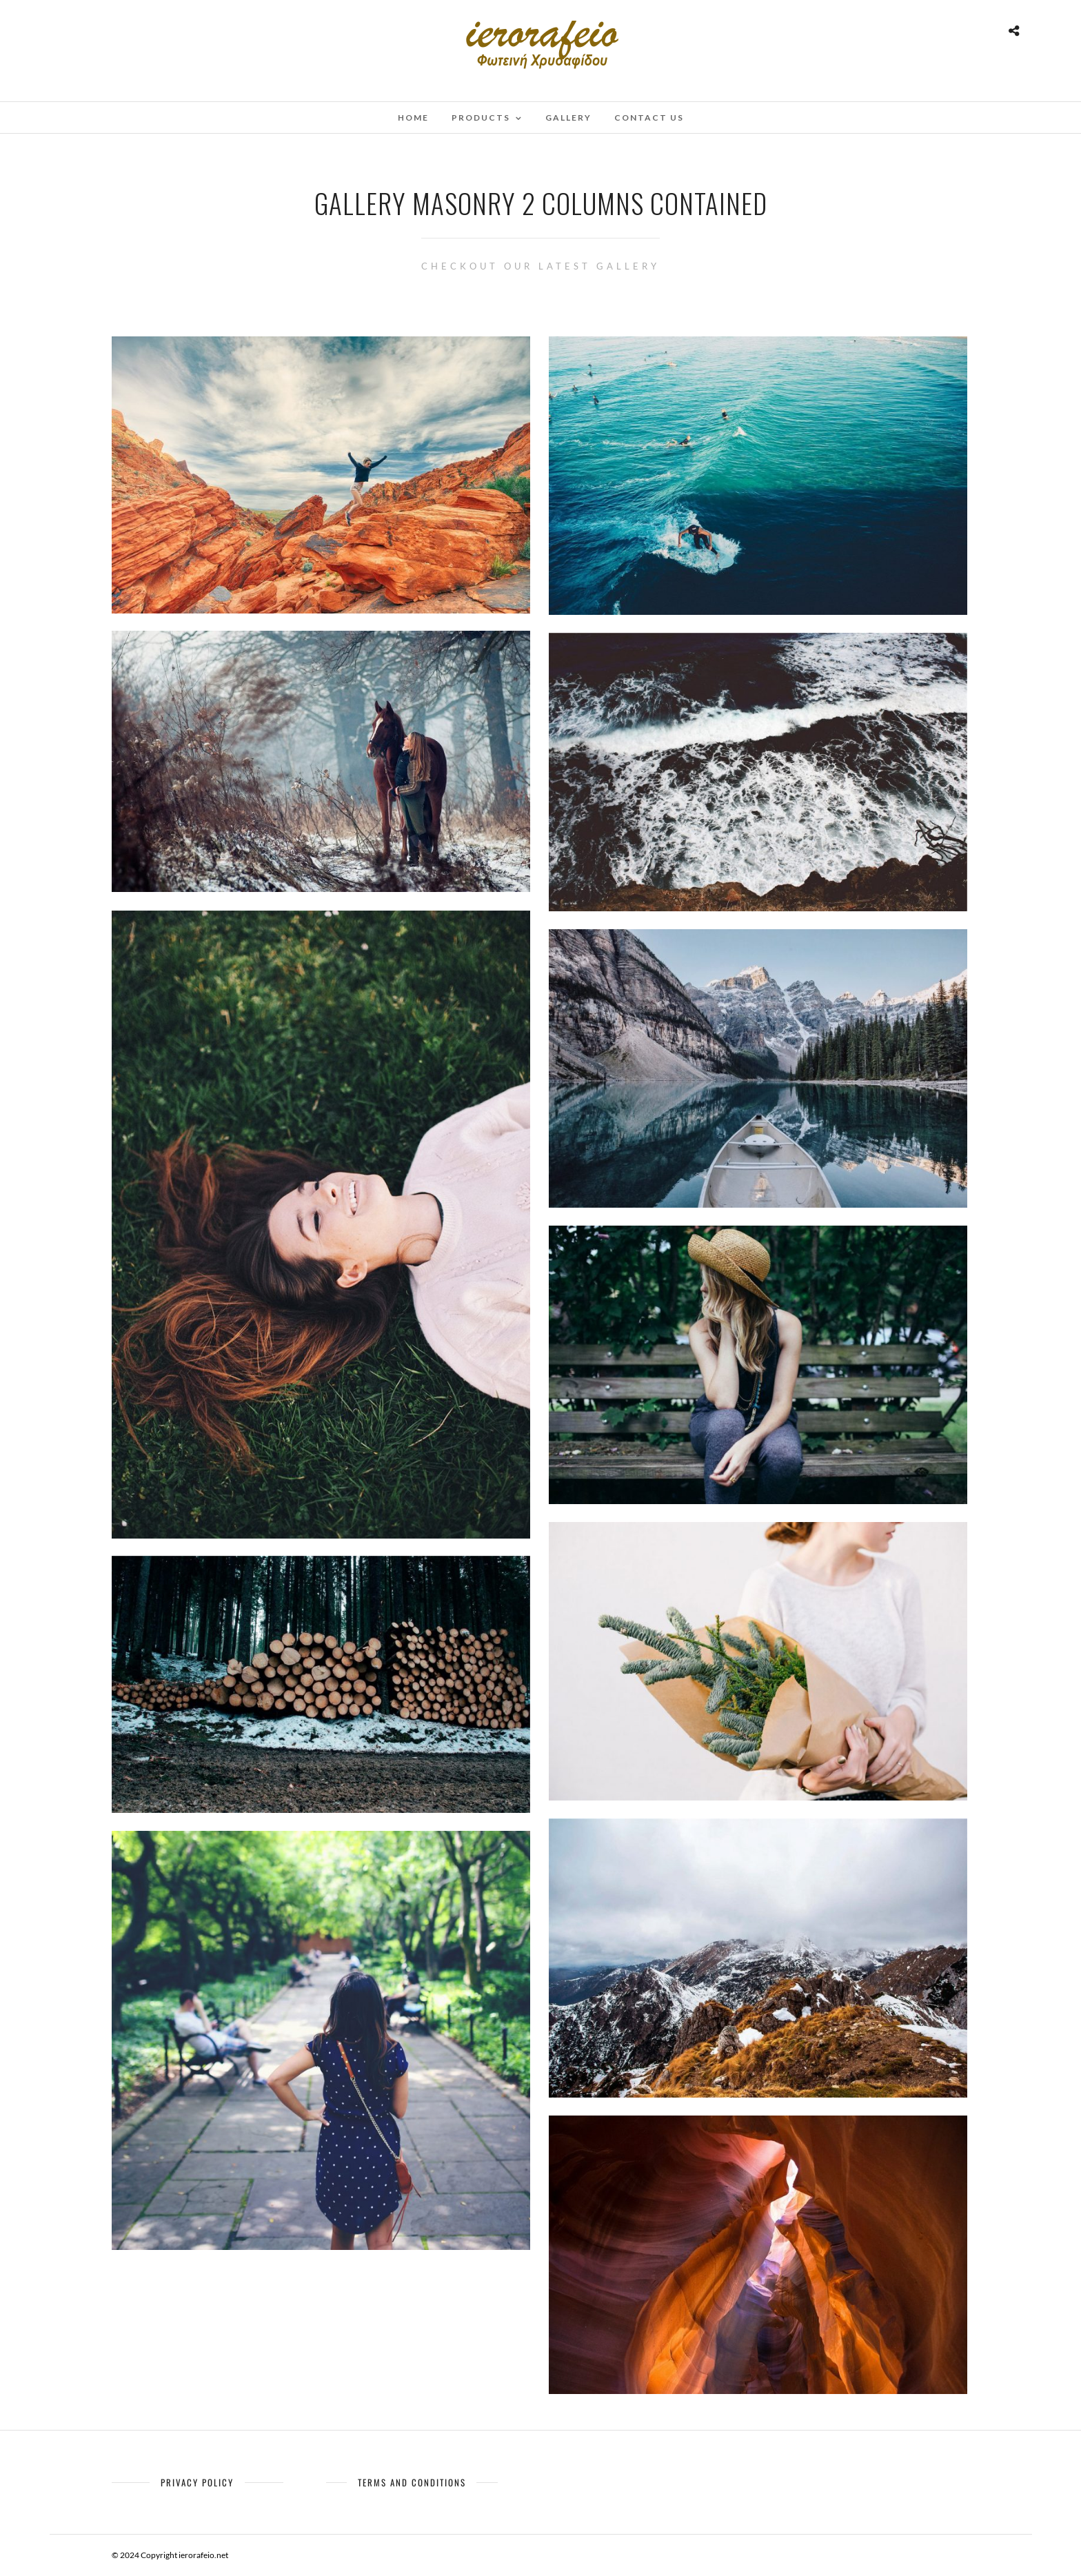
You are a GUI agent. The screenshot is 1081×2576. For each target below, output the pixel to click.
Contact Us (649, 117)
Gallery (568, 117)
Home (413, 117)
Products (481, 117)
